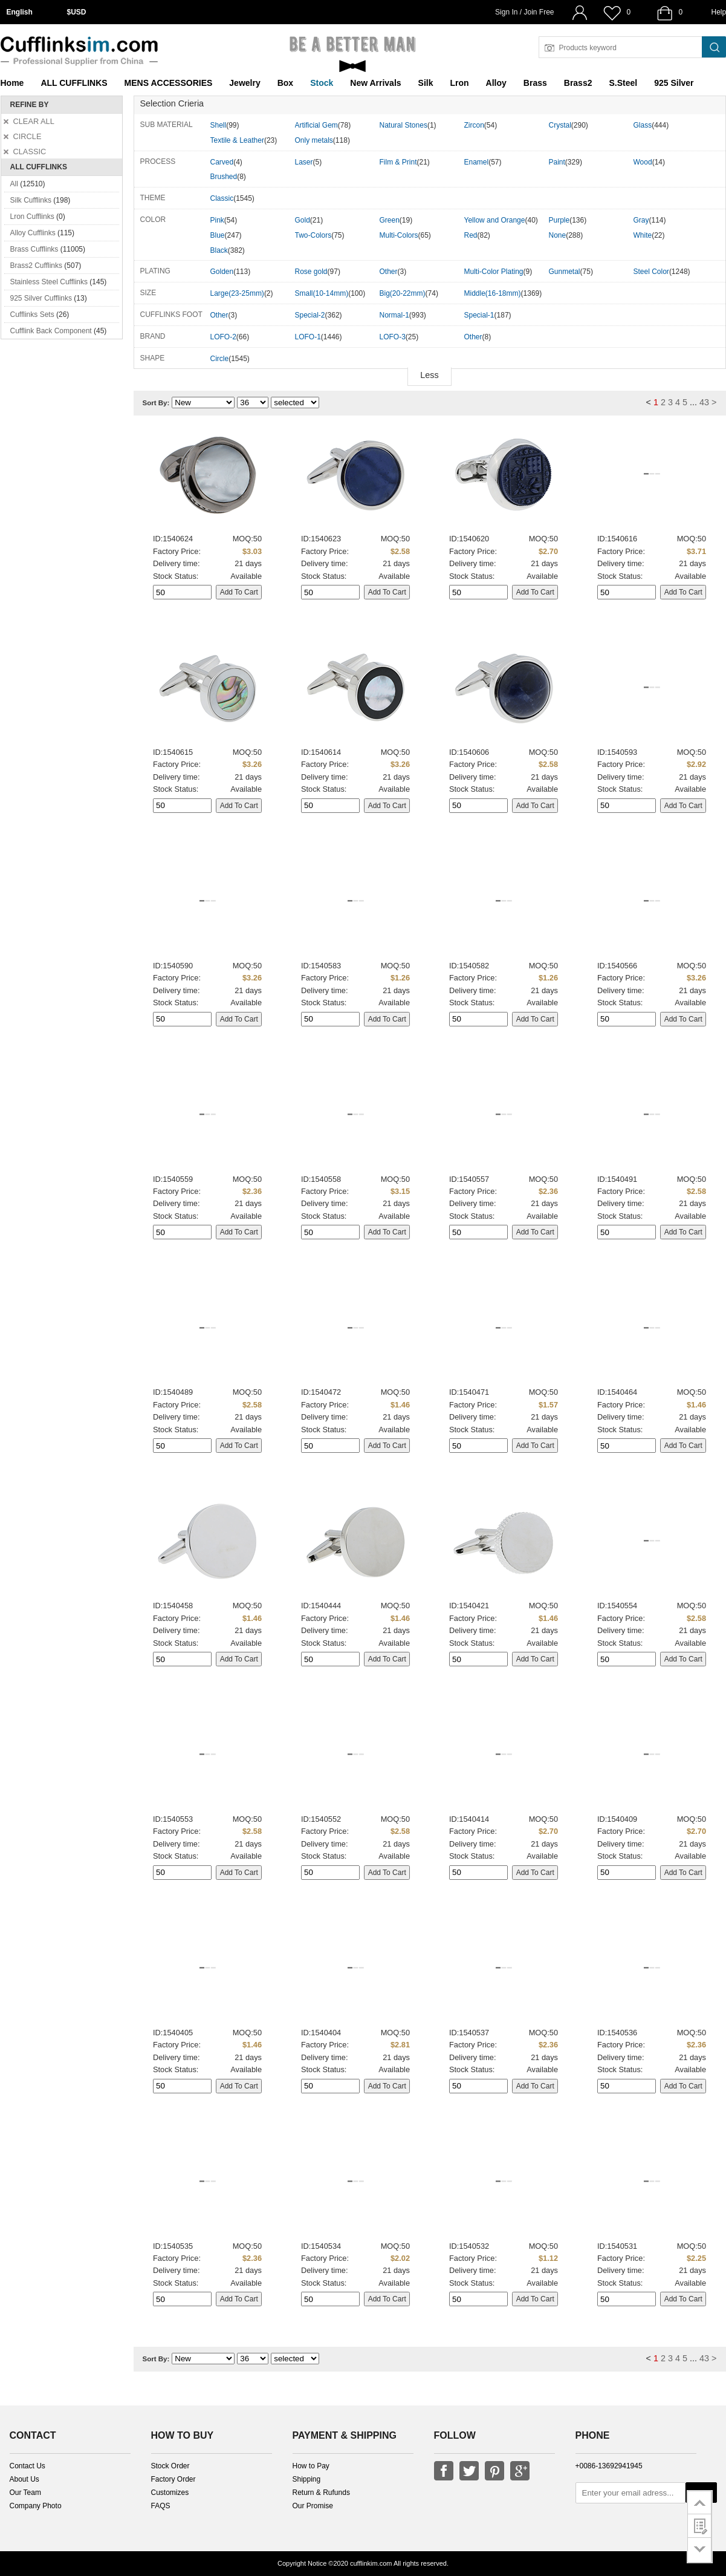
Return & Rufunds (321, 2492)
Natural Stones (403, 125)
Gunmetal (564, 271)
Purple (559, 220)
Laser (304, 162)
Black (219, 250)
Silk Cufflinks (30, 200)
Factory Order (173, 2479)
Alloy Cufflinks (33, 233)
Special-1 (479, 315)
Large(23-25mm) (237, 293)
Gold (302, 220)
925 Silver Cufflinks (41, 298)
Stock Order (170, 2466)
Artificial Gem (316, 125)
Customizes (170, 2492)
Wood (643, 162)
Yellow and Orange (494, 220)
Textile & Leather (237, 140)
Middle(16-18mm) (492, 293)
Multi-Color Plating (493, 271)
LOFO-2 (223, 337)
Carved (222, 162)
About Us (24, 2479)
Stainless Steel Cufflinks (49, 282)
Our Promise (313, 2506)
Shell (218, 125)
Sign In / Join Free (524, 12)
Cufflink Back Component (51, 331)
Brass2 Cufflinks (36, 265)
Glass (643, 125)
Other (389, 271)
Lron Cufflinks (32, 216)
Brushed (224, 176)
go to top (700, 2502)
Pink (217, 220)
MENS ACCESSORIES (169, 83)
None (557, 235)
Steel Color (651, 271)
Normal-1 (394, 315)
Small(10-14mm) (322, 293)
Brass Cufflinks (34, 249)
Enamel (476, 162)
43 (704, 402)
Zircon (474, 125)
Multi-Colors (399, 235)
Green (390, 220)
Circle (219, 358)
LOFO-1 (308, 337)
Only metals (314, 140)
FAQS (160, 2506)
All (14, 184)
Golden (222, 271)
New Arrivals (375, 83)
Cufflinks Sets (32, 314)
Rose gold (311, 271)
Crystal (560, 125)
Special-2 (310, 315)
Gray (641, 220)
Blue (217, 235)
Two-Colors (313, 235)
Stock (321, 83)
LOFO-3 (393, 337)
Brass (535, 83)
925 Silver (673, 83)
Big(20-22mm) (403, 293)
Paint (557, 162)
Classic (222, 198)
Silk (425, 83)
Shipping (307, 2479)
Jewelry (244, 83)
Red (471, 235)
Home (12, 83)
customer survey (700, 2526)
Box (285, 83)
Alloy (496, 83)
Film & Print (398, 162)
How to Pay (311, 2466)
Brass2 (578, 83)
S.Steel (623, 83)
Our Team (25, 2492)
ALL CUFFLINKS (74, 83)
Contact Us (27, 2466)
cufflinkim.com (371, 2563)
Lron (459, 83)
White (643, 235)
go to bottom (700, 2550)
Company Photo (36, 2506)
